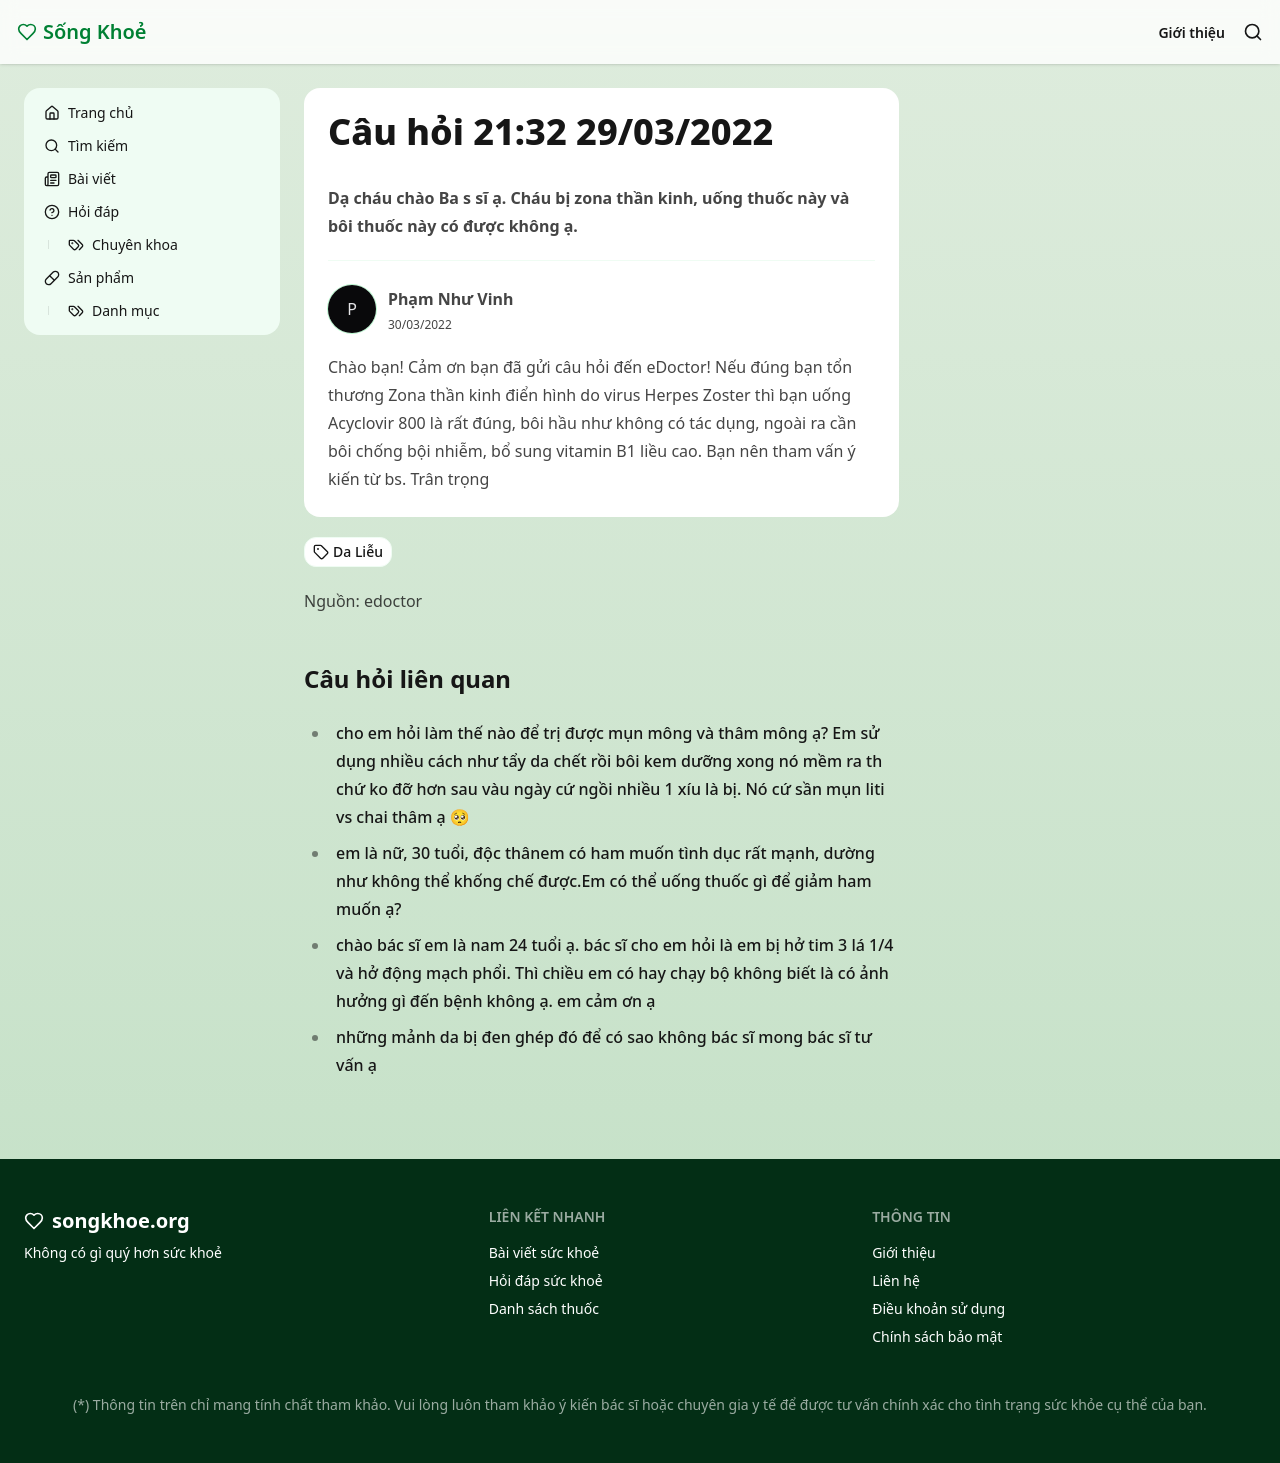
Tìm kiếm (86, 145)
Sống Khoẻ (82, 31)
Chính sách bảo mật (937, 1336)
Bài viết (80, 178)
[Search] (1253, 32)
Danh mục (113, 310)
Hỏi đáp (81, 211)
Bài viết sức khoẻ (544, 1252)
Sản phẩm (89, 277)
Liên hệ (896, 1280)
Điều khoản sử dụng (938, 1308)
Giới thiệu (1191, 32)
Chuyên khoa (123, 244)
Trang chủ (88, 112)
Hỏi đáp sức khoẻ (546, 1280)
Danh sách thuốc (544, 1308)
